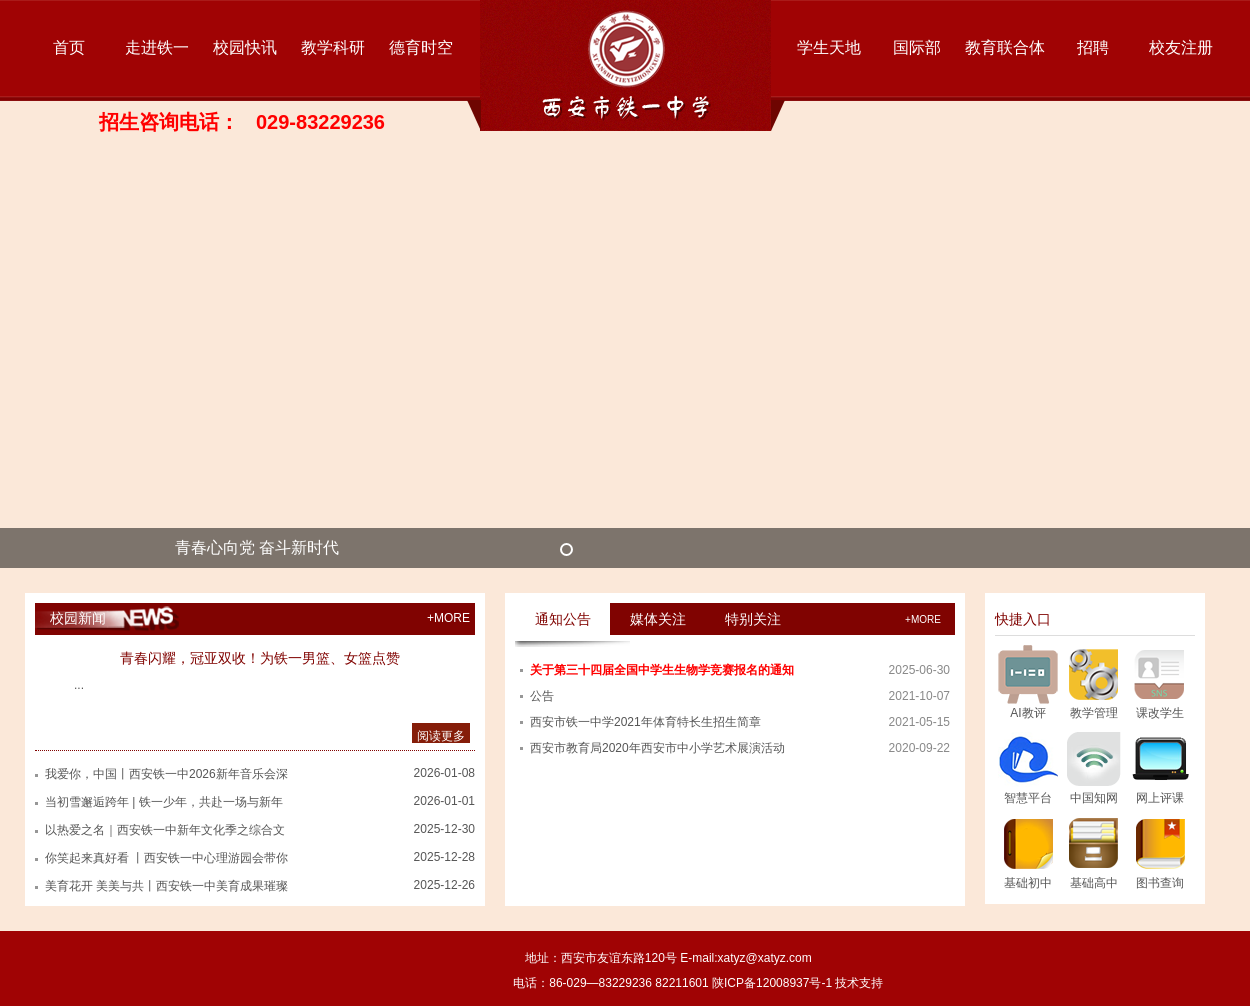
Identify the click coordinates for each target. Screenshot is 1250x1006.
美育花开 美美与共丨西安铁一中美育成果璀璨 (166, 886)
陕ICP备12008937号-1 (772, 983)
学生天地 (829, 47)
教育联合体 (1005, 47)
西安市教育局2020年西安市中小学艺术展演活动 (657, 748)
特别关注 (753, 619)
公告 (542, 696)
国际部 (917, 47)
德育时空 (421, 47)
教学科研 (333, 47)
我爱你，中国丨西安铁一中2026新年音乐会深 (166, 774)
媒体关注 (658, 619)
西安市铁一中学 (626, 65)
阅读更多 (441, 736)
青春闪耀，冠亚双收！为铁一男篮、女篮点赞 (260, 658)
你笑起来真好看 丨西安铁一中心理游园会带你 (166, 858)
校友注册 (1181, 47)
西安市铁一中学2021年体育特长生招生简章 (645, 722)
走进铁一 (157, 47)
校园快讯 (245, 47)
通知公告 (563, 619)
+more (923, 619)
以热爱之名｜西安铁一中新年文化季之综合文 (165, 830)
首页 (69, 47)
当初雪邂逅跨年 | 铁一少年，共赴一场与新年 (164, 802)
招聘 (1093, 47)
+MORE (448, 618)
